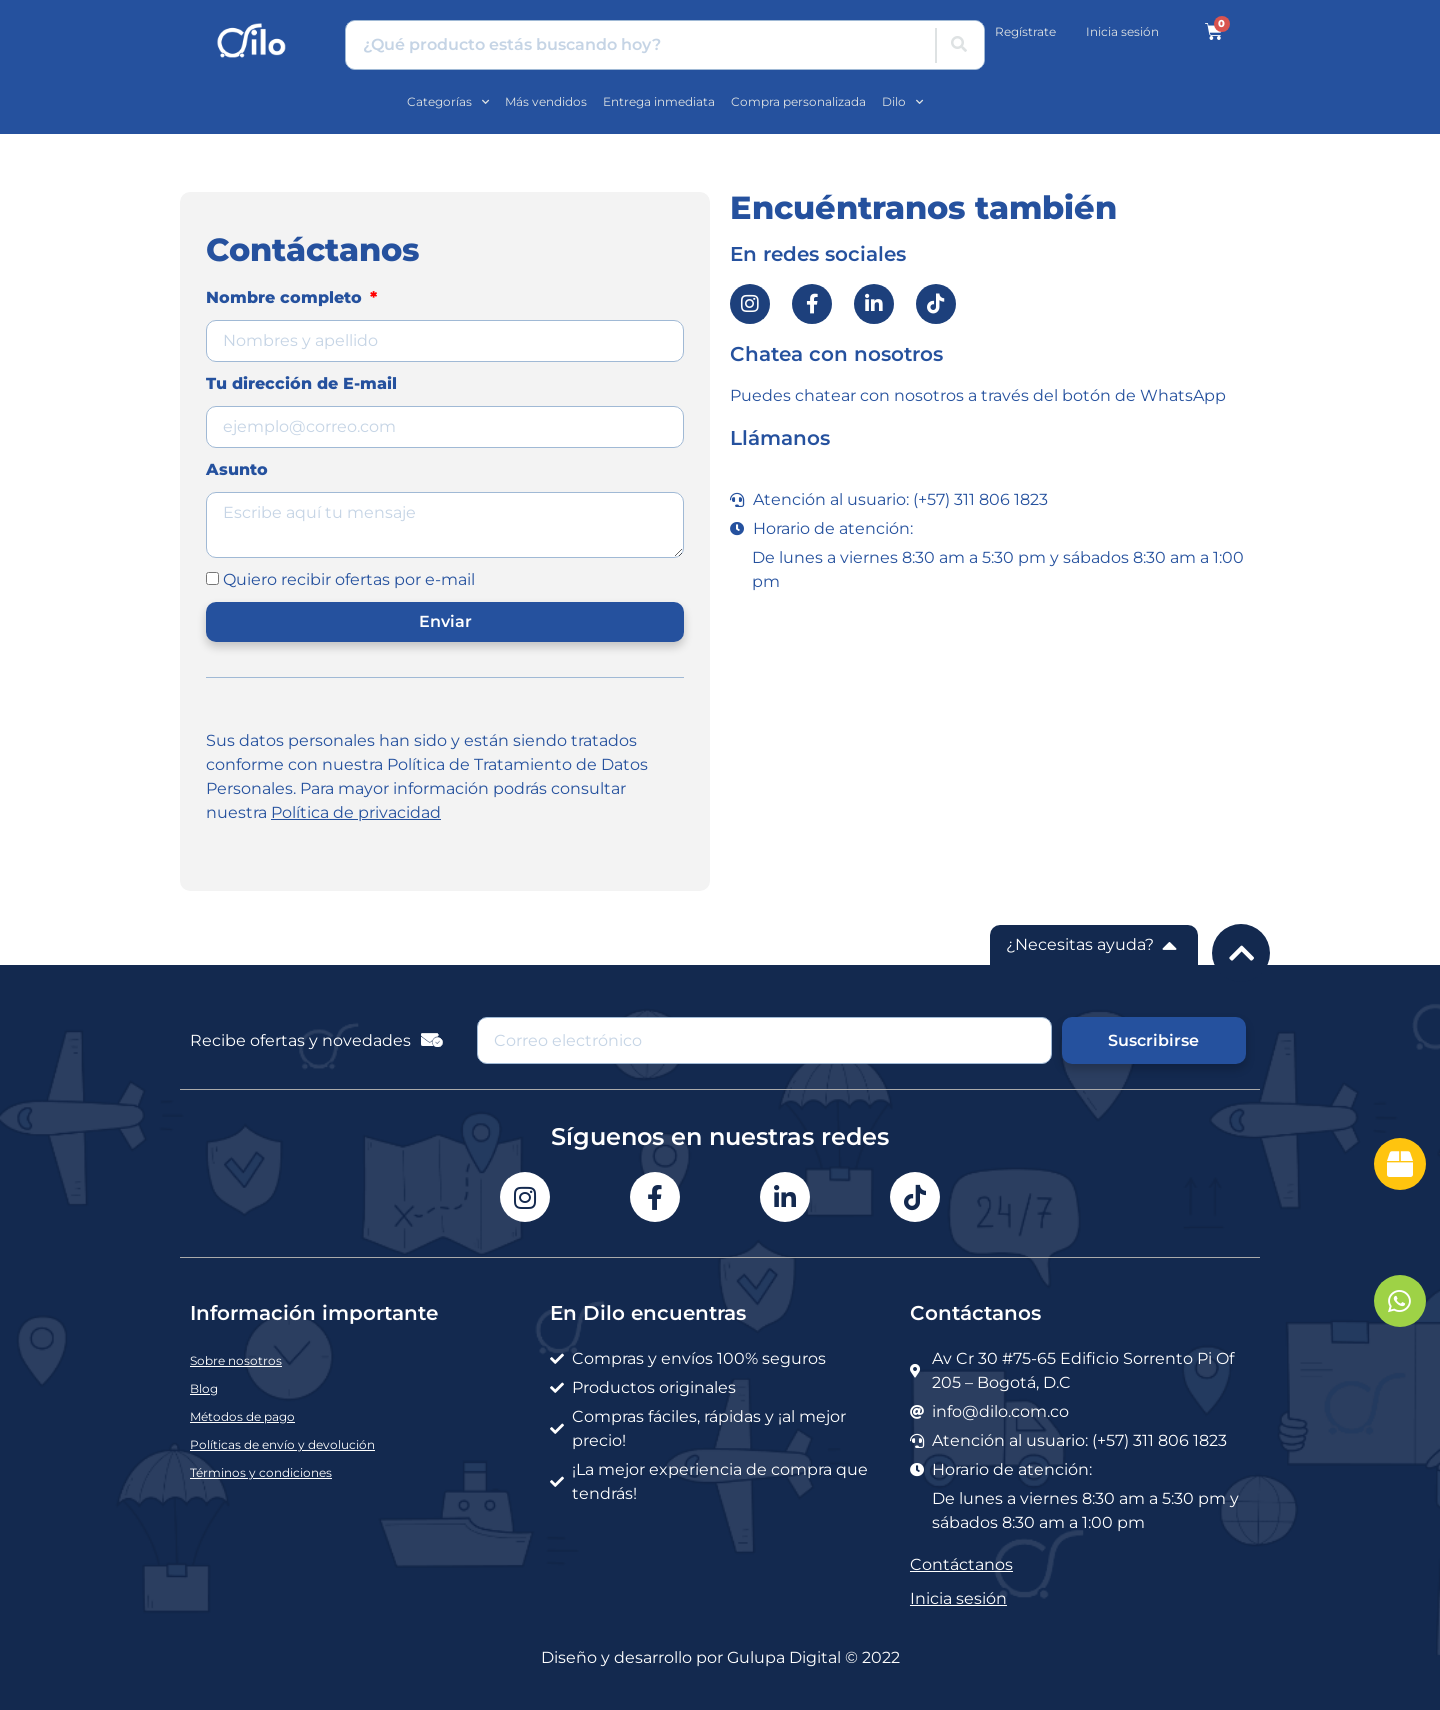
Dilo (902, 102)
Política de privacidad (356, 812)
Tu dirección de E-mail (301, 383)
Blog (204, 1388)
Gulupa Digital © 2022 (813, 1657)
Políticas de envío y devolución (282, 1444)
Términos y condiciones (261, 1472)
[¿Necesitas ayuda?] (1170, 945)
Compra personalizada (798, 101)
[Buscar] (959, 45)
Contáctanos (961, 1564)
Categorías (448, 102)
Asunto (237, 469)
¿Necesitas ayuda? (1080, 944)
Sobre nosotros (236, 1360)
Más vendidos (546, 101)
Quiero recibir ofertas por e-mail (349, 579)
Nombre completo (286, 297)
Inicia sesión (1122, 31)
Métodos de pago (242, 1416)
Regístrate (1025, 31)
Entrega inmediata (659, 101)
